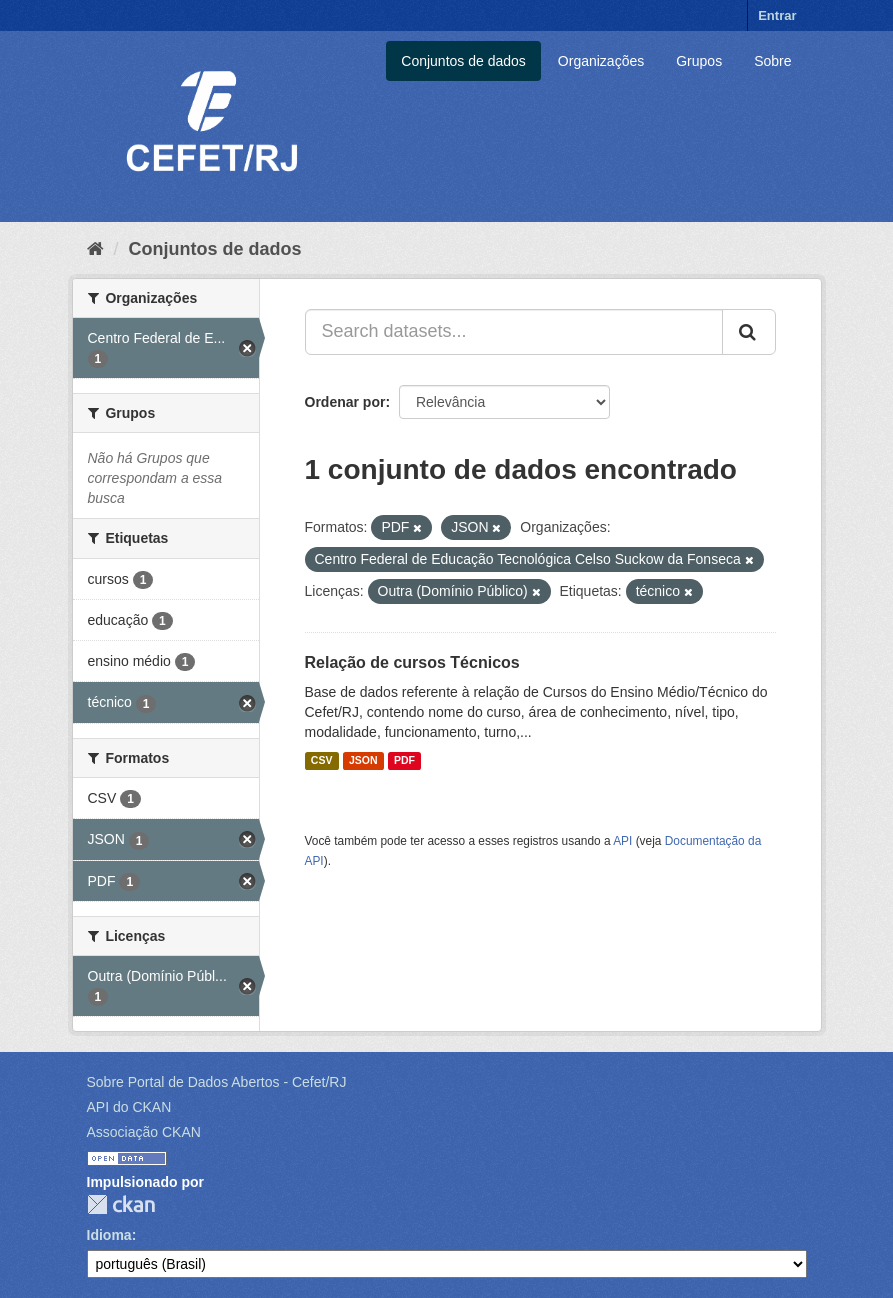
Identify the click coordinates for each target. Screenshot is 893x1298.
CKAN (121, 1204)
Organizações (601, 61)
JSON (363, 761)
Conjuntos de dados (463, 61)
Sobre (772, 61)
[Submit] (749, 332)
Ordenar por (345, 402)
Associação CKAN (144, 1132)
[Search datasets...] (514, 332)
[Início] (95, 249)
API (622, 841)
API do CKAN (129, 1107)
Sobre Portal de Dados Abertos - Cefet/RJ (217, 1082)
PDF (404, 761)
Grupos (699, 61)
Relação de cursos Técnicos (412, 662)
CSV (322, 761)
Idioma (109, 1235)
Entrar (777, 15)
